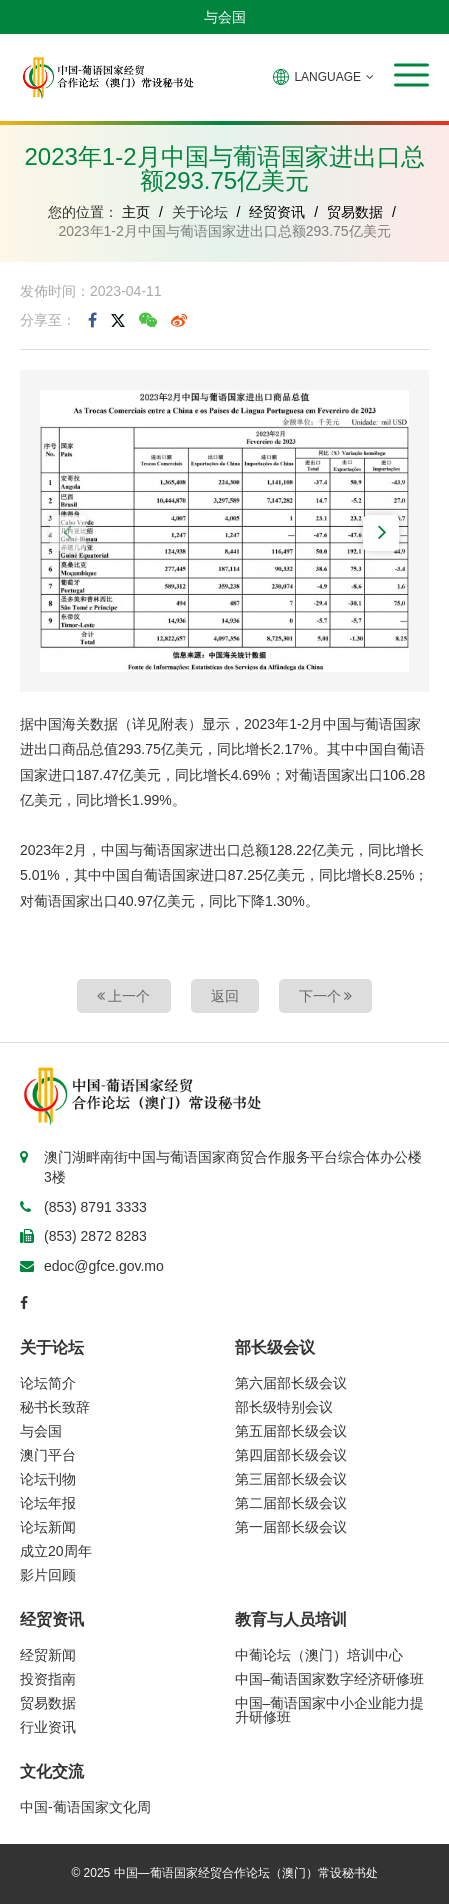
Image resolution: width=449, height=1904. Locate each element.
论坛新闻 (48, 1527)
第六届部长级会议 (291, 1383)
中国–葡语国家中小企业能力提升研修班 (330, 1710)
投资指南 (48, 1679)
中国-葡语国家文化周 (85, 1807)
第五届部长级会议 (291, 1431)
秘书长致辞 (55, 1407)
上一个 (124, 996)
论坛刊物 (48, 1479)
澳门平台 (48, 1455)
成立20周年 (56, 1551)
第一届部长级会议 (291, 1527)
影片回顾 (48, 1575)
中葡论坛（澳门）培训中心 (319, 1655)
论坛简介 (48, 1383)
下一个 (326, 996)
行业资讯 (48, 1727)
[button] (411, 75)
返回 (225, 996)
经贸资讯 (277, 212)
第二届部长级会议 (291, 1503)
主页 (136, 212)
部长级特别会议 (284, 1407)
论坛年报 (48, 1503)
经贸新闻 (48, 1655)
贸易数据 (355, 212)
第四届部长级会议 (291, 1455)
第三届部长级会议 (291, 1479)
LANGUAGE (323, 77)
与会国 (225, 17)
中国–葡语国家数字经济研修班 (330, 1679)
